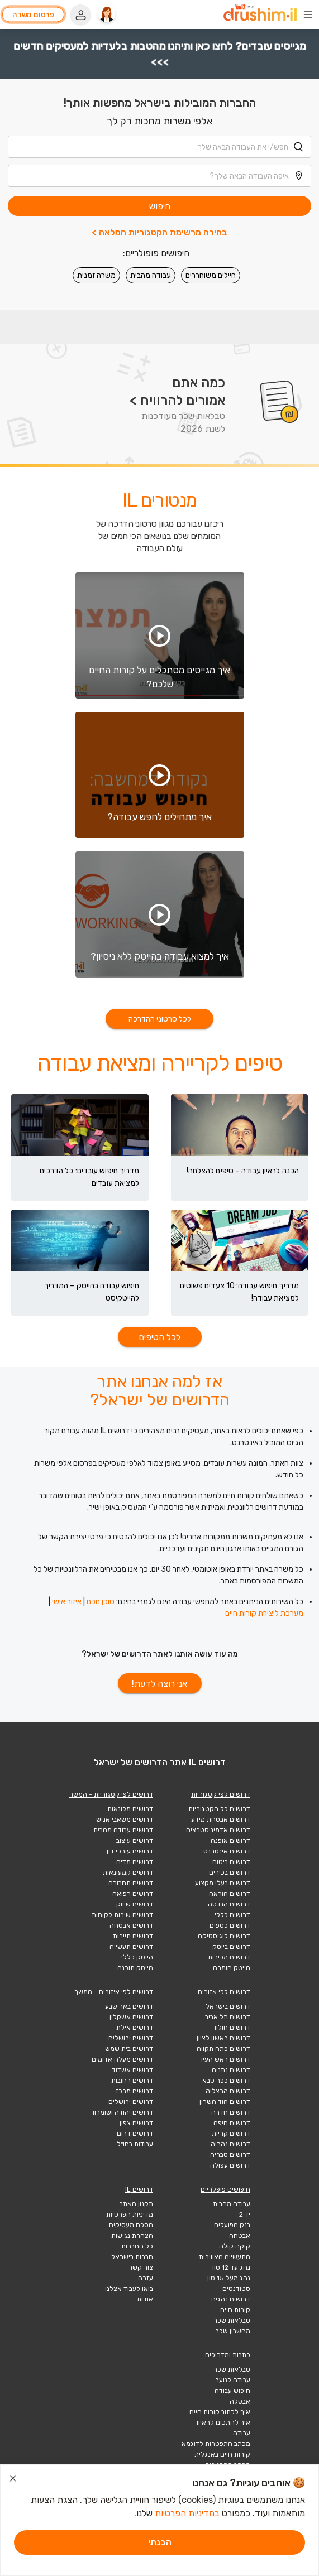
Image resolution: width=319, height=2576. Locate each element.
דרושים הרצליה (228, 2091)
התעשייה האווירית (224, 2257)
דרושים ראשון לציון (223, 2038)
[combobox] (159, 146)
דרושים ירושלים (130, 2038)
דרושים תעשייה (131, 1947)
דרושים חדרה (230, 2112)
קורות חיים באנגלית (222, 2454)
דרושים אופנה (230, 1841)
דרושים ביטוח (231, 1862)
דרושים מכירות (229, 1957)
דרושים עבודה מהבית (123, 1830)
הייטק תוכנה (135, 1968)
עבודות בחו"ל (135, 2144)
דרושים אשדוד (132, 2070)
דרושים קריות (231, 2133)
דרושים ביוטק (231, 1947)
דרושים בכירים (229, 1872)
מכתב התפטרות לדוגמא (216, 2444)
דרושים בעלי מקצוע (222, 1883)
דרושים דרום (135, 2133)
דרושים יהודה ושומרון (123, 2112)
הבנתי (160, 2542)
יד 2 (244, 2214)
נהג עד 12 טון (231, 2267)
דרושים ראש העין (225, 2059)
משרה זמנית (96, 275)
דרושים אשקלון (131, 2017)
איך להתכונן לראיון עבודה (223, 2428)
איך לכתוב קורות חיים (219, 2412)
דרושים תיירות (133, 1936)
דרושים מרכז (134, 2091)
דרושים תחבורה (130, 1883)
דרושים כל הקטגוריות (219, 1809)
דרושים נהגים (230, 2299)
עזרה (145, 2278)
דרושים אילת (134, 2027)
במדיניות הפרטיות (187, 2513)
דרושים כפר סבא (226, 2080)
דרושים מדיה (134, 1862)
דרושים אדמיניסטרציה (218, 1830)
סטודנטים (236, 2289)
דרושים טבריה (230, 2155)
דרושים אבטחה (131, 1925)
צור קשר (140, 2267)
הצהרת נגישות (132, 2236)
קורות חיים (235, 2310)
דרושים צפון (136, 2123)
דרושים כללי (232, 1915)
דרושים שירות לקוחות (122, 1915)
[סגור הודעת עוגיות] (12, 2480)
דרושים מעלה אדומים (122, 2059)
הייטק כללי (137, 1957)
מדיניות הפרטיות (129, 2214)
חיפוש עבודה (232, 2391)
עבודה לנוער (232, 2380)
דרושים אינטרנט (226, 1851)
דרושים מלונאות (130, 1809)
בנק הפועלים (232, 2225)
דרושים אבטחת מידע (220, 1819)
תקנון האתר (136, 2204)
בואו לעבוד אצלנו (129, 2289)
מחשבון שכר (232, 2331)
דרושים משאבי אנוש (124, 1819)
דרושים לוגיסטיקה (224, 1936)
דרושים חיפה (231, 2123)
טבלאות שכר (231, 2320)
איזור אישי (67, 1601)
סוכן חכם (101, 1601)
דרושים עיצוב (134, 1841)
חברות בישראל (132, 2257)
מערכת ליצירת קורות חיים (264, 1613)
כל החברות (137, 2246)
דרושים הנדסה (229, 1904)
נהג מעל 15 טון (228, 2278)
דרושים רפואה (132, 1894)
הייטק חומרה (231, 1968)
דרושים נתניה (231, 2070)
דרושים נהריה (230, 2144)
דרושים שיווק (134, 1904)
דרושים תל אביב (227, 2017)
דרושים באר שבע (129, 2006)
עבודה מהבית (150, 275)
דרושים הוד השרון (224, 2102)
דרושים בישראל (228, 2006)
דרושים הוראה (229, 1894)
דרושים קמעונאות (128, 1872)
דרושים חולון (232, 2027)
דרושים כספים (230, 1925)
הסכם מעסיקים (131, 2225)
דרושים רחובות (132, 2080)
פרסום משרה (33, 14)
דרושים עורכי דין (130, 1851)
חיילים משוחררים (210, 275)
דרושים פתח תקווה (223, 2049)
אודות (145, 2299)
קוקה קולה (234, 2246)
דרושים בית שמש (129, 2049)
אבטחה (239, 2236)
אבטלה (240, 2401)
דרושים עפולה (230, 2165)
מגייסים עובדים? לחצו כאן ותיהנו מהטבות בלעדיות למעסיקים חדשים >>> (159, 54)
